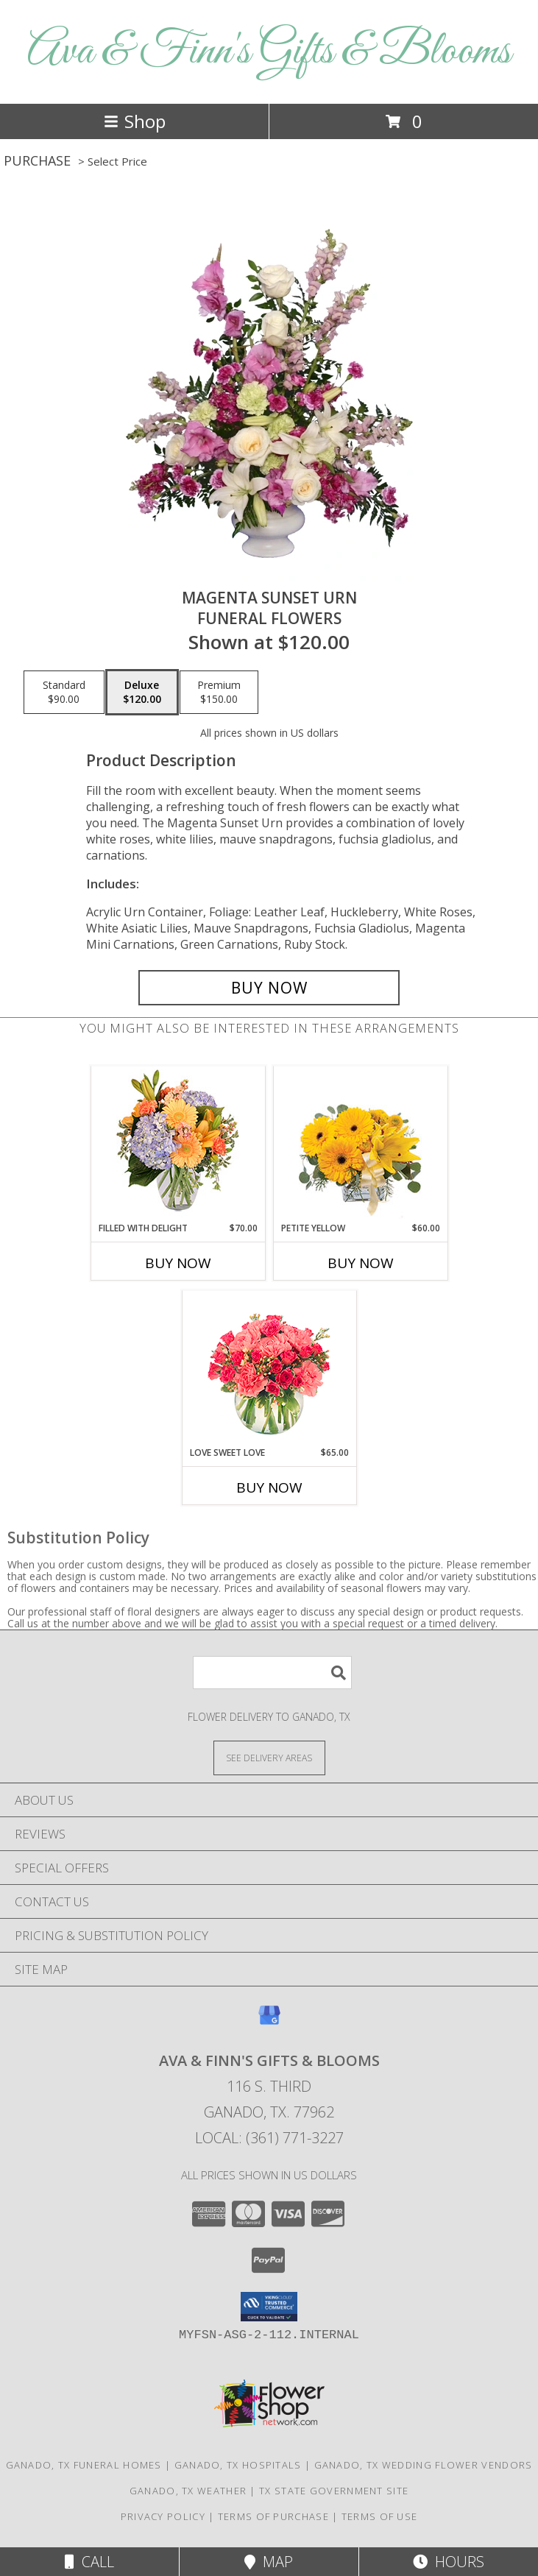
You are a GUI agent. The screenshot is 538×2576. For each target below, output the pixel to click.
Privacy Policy (163, 2516)
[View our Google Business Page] (269, 2022)
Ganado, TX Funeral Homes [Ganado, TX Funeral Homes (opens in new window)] (84, 2464)
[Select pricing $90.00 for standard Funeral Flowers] (64, 692)
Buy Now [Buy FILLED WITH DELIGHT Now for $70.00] (178, 1263)
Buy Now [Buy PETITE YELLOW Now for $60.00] (361, 1263)
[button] (269, 2306)
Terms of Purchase (273, 2516)
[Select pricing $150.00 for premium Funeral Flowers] (219, 692)
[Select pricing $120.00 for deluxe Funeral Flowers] (142, 692)
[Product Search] (272, 1672)
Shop (135, 121)
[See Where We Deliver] (269, 1757)
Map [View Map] (268, 2562)
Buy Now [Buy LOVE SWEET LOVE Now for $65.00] (269, 1487)
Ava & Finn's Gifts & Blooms (269, 52)
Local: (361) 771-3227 (269, 2138)
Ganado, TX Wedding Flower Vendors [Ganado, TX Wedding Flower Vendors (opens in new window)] (423, 2464)
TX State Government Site (333, 2490)
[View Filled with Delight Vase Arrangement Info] (177, 1144)
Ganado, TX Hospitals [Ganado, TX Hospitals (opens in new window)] (238, 2464)
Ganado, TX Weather (188, 2490)
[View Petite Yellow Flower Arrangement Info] (360, 1144)
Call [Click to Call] (89, 2562)
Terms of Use (379, 2516)
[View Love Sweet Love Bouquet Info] (269, 1368)
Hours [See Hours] (448, 2562)
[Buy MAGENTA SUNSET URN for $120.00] (269, 987)
